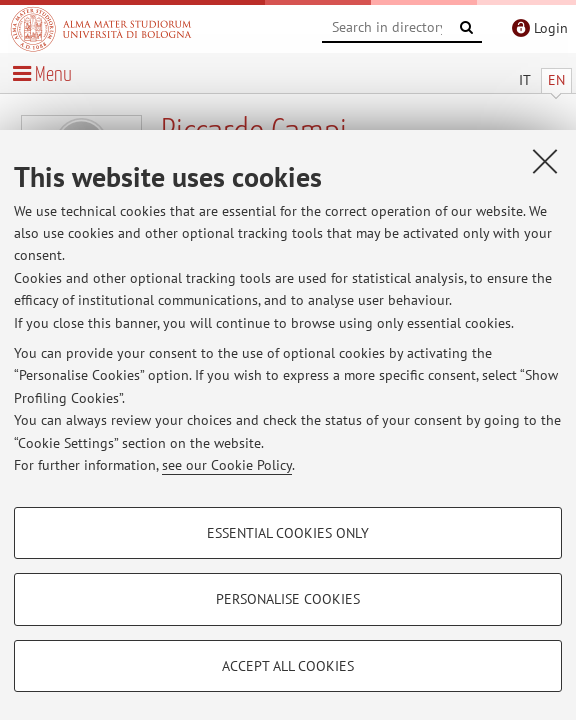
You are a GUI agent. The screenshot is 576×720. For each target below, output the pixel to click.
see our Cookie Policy (227, 465)
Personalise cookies (288, 599)
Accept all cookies (288, 666)
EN (556, 80)
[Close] (545, 161)
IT (525, 80)
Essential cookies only (288, 533)
